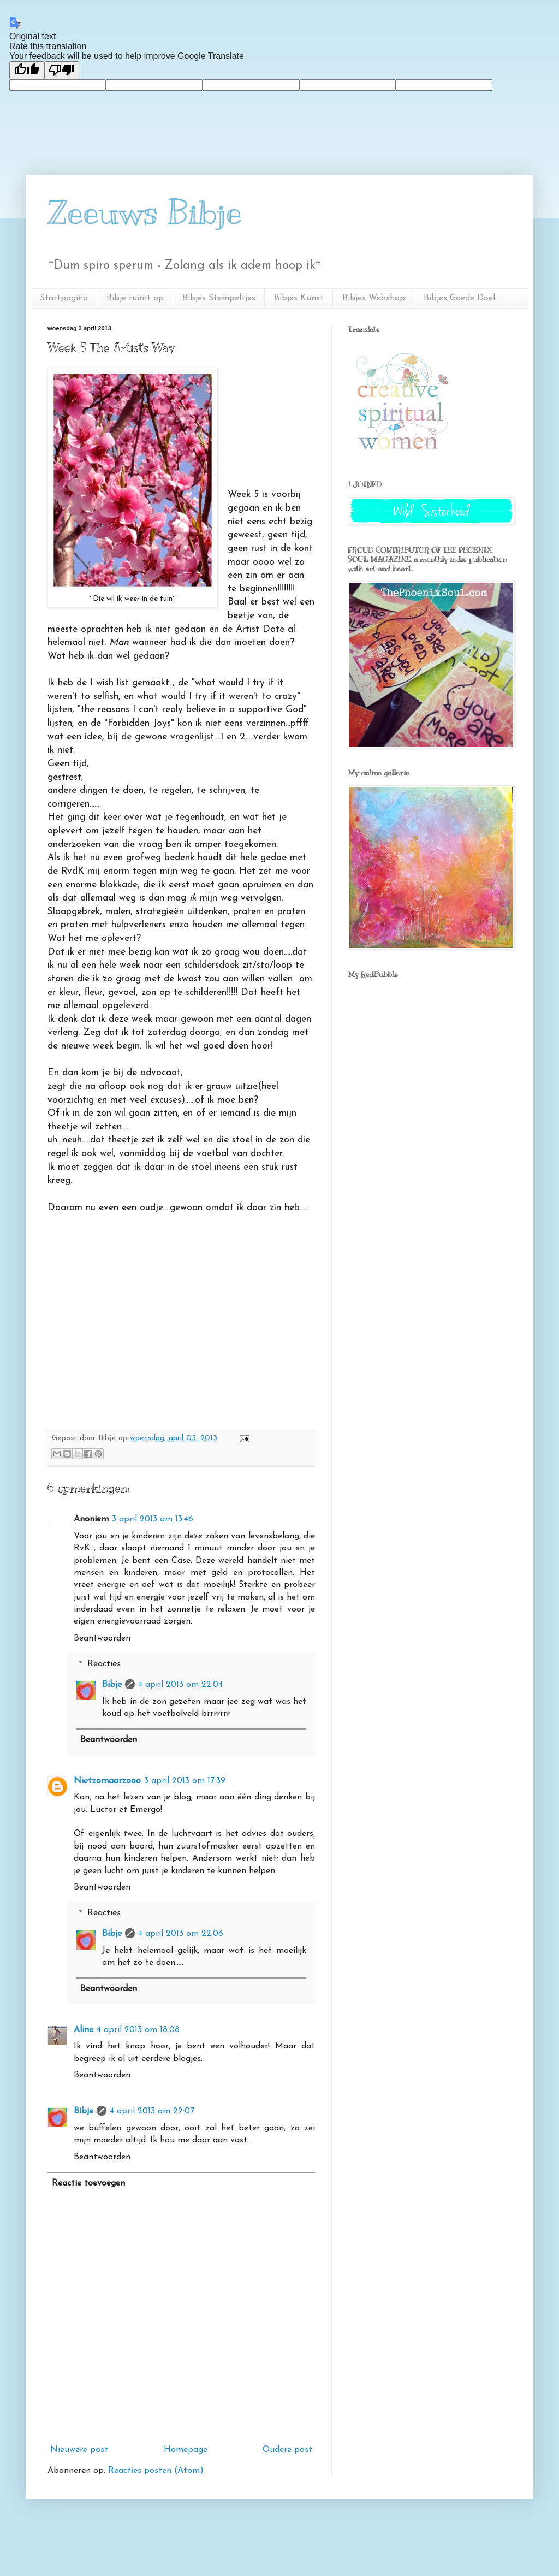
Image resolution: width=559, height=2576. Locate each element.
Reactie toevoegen (88, 2183)
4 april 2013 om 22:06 (180, 1933)
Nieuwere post (79, 2449)
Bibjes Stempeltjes (218, 298)
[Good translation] (26, 70)
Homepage (185, 2449)
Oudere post (287, 2449)
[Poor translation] (61, 70)
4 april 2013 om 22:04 (180, 1684)
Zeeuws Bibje (144, 213)
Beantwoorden (102, 1638)
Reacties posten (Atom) (156, 2470)
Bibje (112, 1684)
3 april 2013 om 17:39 (184, 1780)
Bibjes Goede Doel (459, 298)
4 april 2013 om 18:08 (138, 2030)
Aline (83, 2030)
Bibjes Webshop (373, 298)
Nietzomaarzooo (107, 1780)
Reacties (104, 1664)
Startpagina (64, 298)
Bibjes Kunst (299, 298)
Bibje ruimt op (135, 298)
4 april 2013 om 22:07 (152, 2111)
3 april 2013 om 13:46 (152, 1519)
